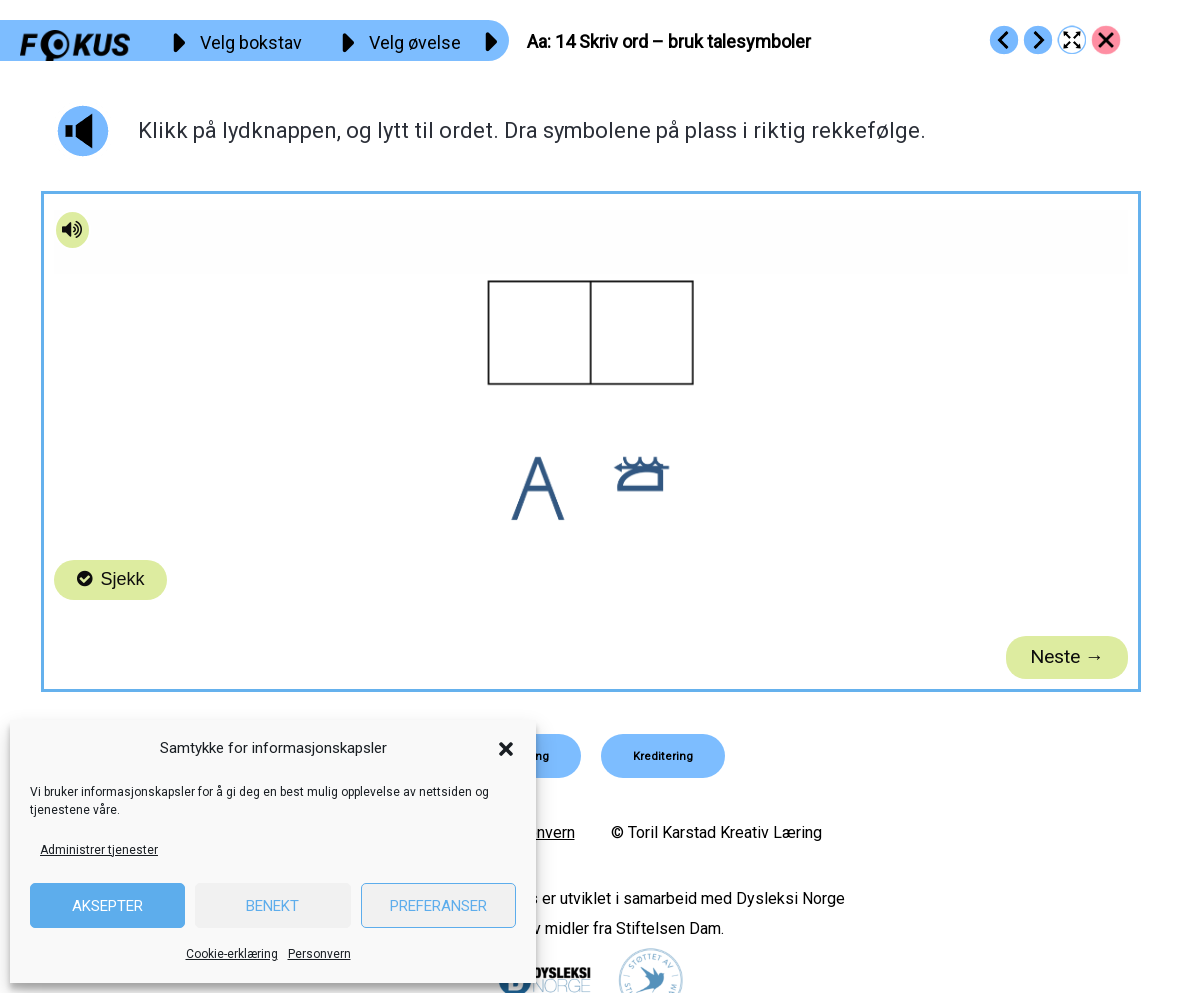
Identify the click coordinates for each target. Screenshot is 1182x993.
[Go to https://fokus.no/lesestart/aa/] (1106, 40)
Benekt (272, 906)
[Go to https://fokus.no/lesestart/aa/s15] (1038, 40)
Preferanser (438, 906)
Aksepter (107, 906)
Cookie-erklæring (232, 954)
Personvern (319, 954)
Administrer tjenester (99, 850)
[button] (506, 749)
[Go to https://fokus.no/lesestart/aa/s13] (1004, 40)
